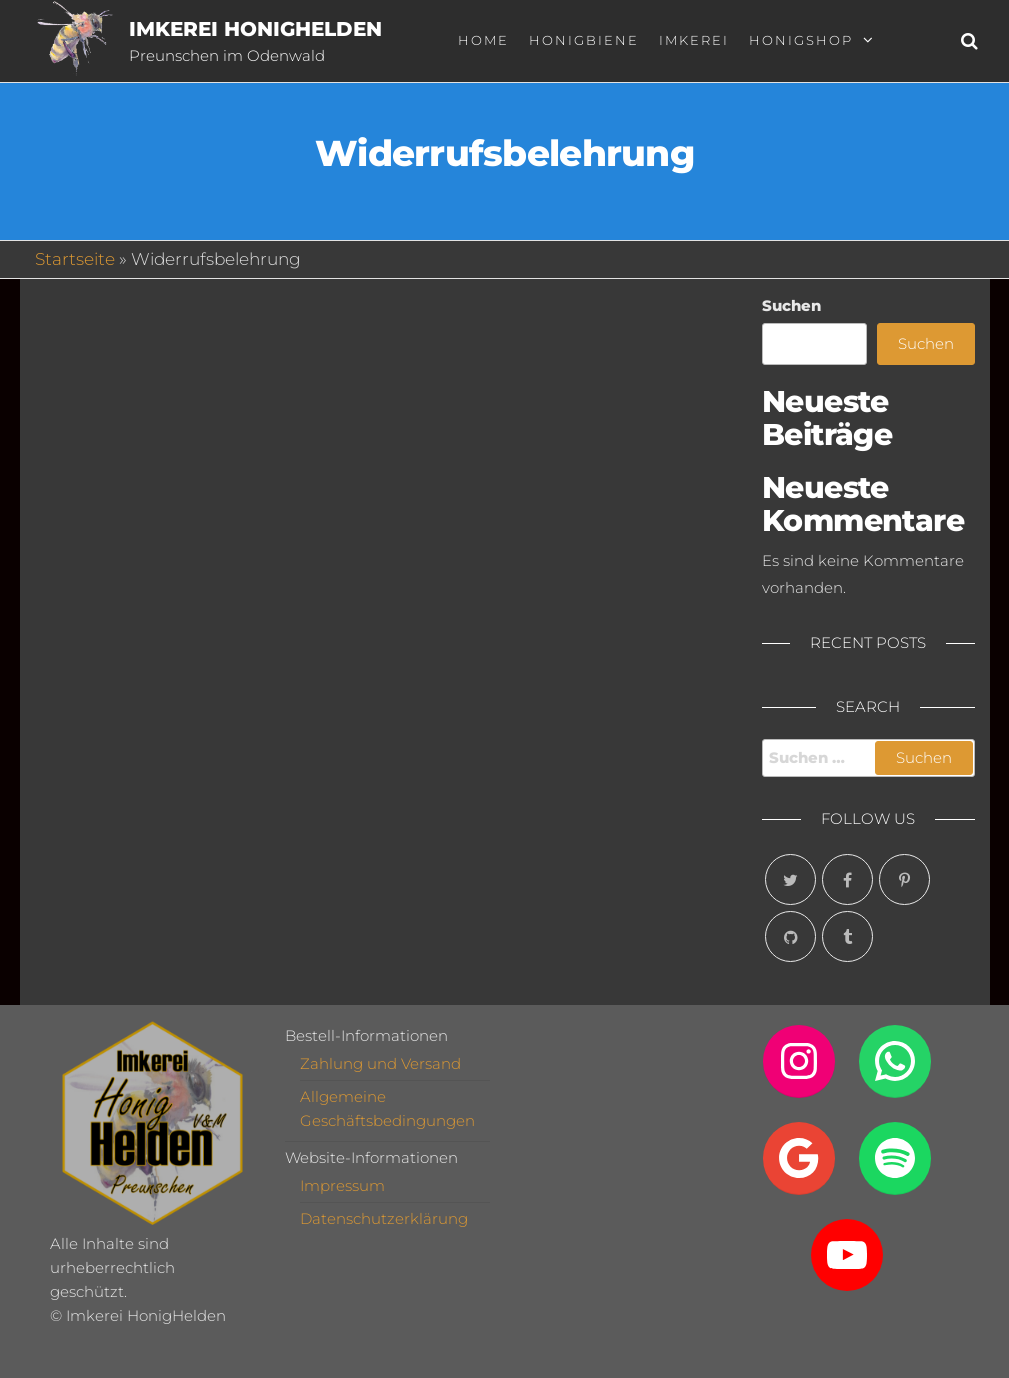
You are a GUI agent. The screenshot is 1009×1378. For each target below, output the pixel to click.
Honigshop (801, 40)
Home (483, 40)
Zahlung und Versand (380, 1063)
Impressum (342, 1185)
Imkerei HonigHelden (255, 29)
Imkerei (694, 40)
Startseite (75, 259)
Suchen (791, 305)
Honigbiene (584, 40)
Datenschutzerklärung (384, 1218)
